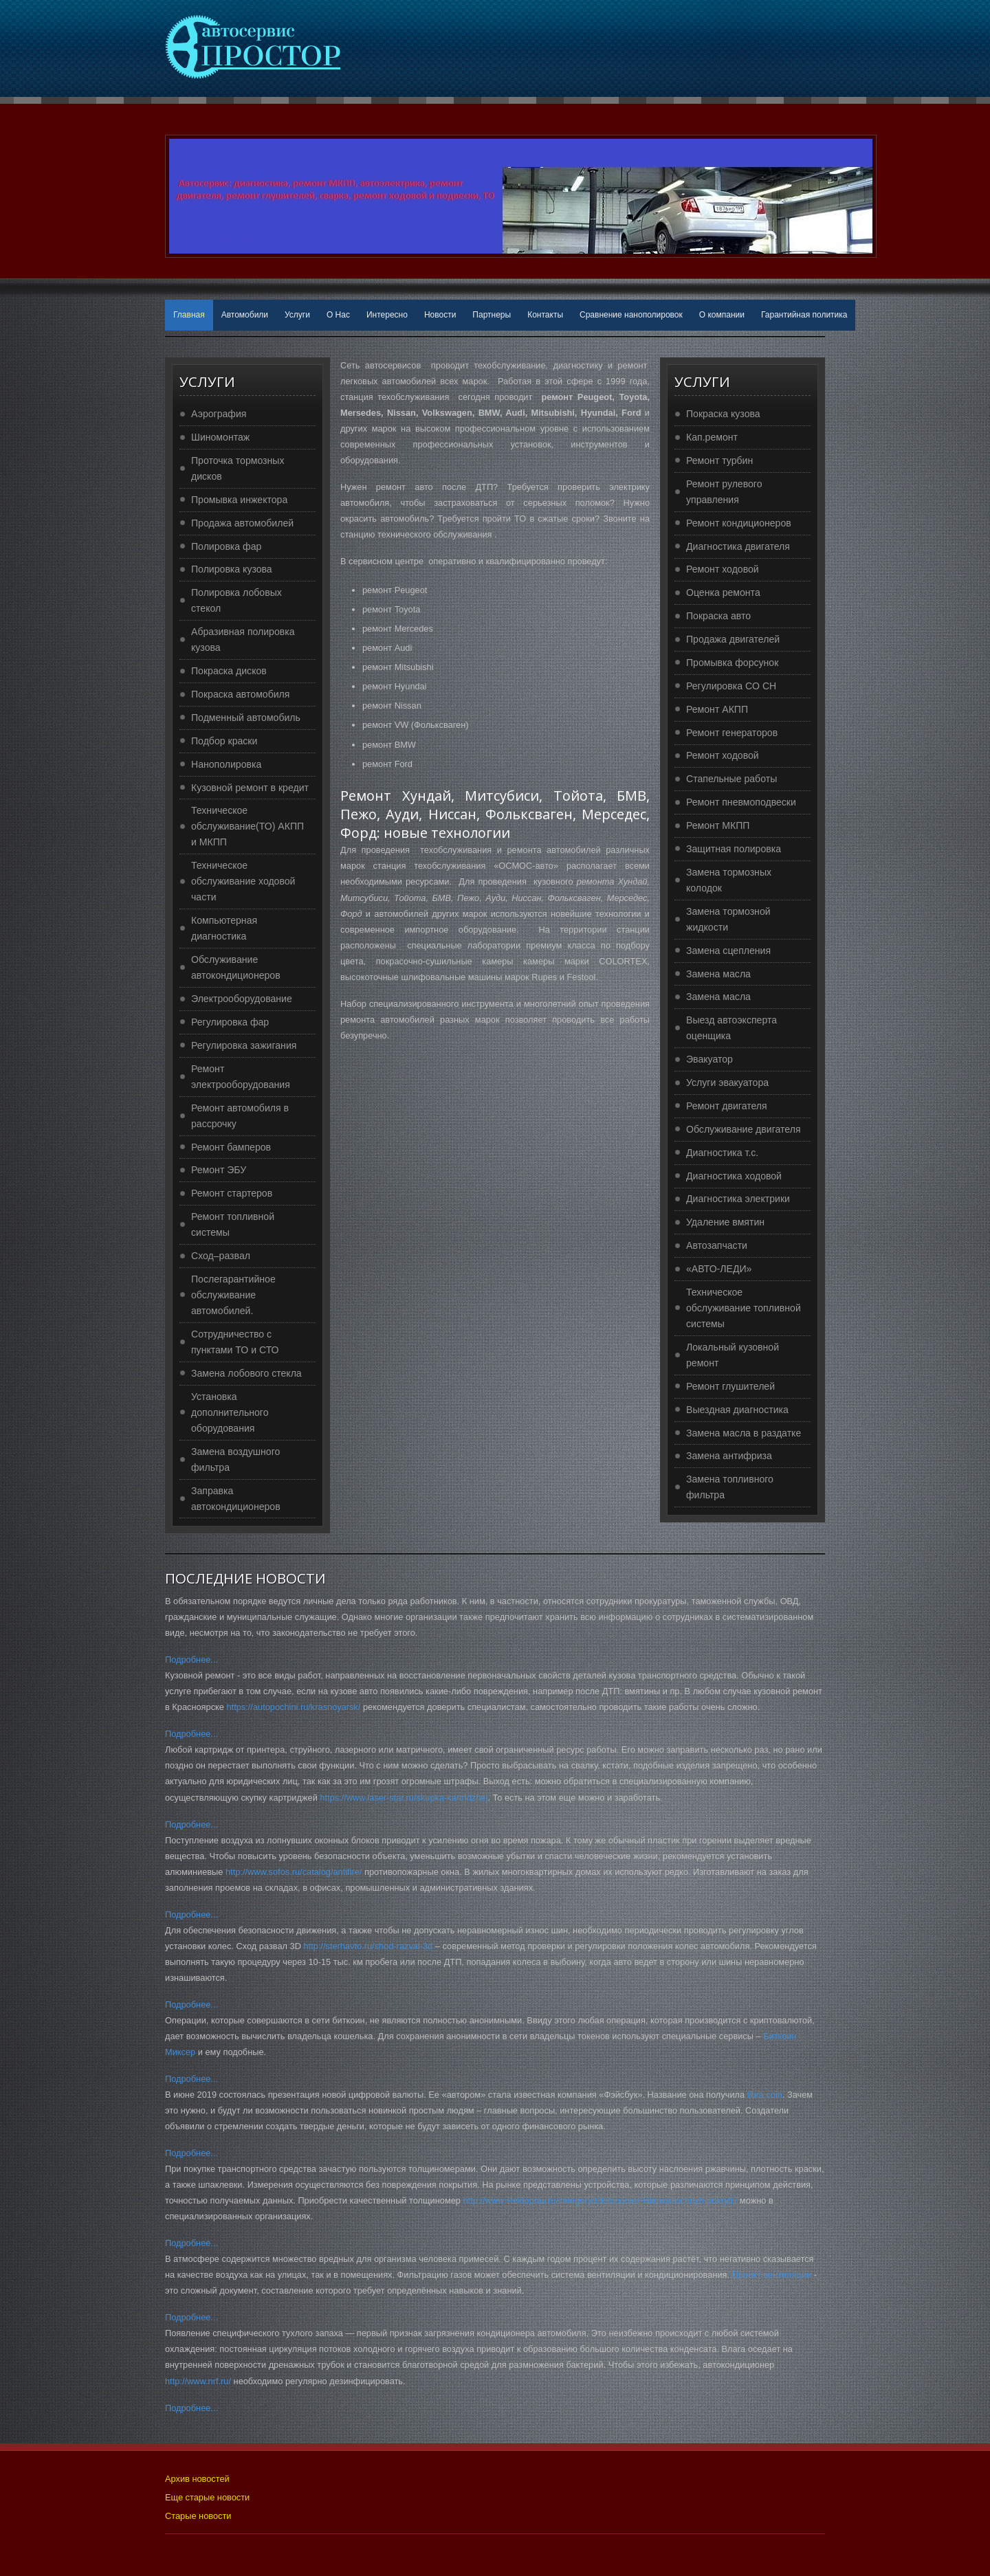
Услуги (297, 315)
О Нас (338, 315)
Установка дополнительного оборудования (230, 1412)
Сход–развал (220, 1255)
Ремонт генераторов (732, 732)
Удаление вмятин (725, 1222)
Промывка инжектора (239, 499)
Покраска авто (718, 615)
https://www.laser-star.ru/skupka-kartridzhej (403, 1797)
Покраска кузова (723, 413)
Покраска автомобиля (240, 694)
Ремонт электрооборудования (240, 1076)
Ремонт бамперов (231, 1147)
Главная (189, 315)
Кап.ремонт (712, 437)
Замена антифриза (729, 1455)
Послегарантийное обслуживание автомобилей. (233, 1295)
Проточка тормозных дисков (238, 468)
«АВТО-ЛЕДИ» (718, 1268)
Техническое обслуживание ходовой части (243, 881)
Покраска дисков (229, 670)
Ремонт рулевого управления (724, 491)
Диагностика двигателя (738, 546)
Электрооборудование (241, 998)
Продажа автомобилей (242, 523)
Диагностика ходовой (734, 1175)
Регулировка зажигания (243, 1045)
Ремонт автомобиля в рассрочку (240, 1115)
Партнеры (491, 315)
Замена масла (718, 973)
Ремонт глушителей (730, 1386)
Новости (440, 315)
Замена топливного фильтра (729, 1487)
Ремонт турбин (719, 460)
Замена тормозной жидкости (728, 919)
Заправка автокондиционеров (235, 1498)
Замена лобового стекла (246, 1373)
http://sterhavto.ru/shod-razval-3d (367, 1946)
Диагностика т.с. (722, 1152)
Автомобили (244, 315)
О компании (722, 315)
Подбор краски (224, 740)
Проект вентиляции (772, 2274)
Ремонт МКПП (717, 825)
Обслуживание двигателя (743, 1129)
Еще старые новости (207, 2497)
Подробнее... (191, 1659)
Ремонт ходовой (722, 569)
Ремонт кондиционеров (738, 523)
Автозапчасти (716, 1245)
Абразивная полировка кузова (243, 639)
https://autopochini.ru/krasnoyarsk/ (294, 1707)
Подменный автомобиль (245, 717)
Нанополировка (226, 764)
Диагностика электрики (738, 1198)
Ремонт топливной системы (232, 1224)
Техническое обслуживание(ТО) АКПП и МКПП (247, 826)
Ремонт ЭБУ (218, 1169)
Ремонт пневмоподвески (741, 802)
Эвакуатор (709, 1059)
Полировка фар (226, 546)
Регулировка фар (230, 1022)
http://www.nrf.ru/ (198, 2381)
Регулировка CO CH (731, 685)
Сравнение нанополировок (631, 315)
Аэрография (218, 413)
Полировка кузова (231, 569)
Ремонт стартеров (231, 1193)
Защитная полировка (733, 848)
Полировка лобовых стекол (236, 600)
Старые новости (198, 2516)
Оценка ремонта (723, 592)
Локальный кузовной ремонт (732, 1355)
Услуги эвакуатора (727, 1082)
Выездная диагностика (737, 1409)
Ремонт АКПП (717, 709)
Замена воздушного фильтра (235, 1459)
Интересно (387, 315)
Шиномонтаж (220, 437)
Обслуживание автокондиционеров (235, 967)
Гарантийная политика (804, 315)
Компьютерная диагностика (224, 928)
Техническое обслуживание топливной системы (743, 1308)
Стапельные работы (731, 778)
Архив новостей (197, 2479)
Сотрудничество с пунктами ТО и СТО (235, 1342)
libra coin (764, 2094)
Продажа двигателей (733, 639)
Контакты (545, 315)
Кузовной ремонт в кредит (250, 787)
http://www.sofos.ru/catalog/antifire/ (294, 1872)
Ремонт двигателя (726, 1105)
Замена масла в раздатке (743, 1433)
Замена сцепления (728, 950)
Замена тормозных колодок (728, 880)
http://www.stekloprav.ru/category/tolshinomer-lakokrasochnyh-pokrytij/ (600, 2200)
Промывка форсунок (732, 662)
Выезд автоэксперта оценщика (731, 1027)
